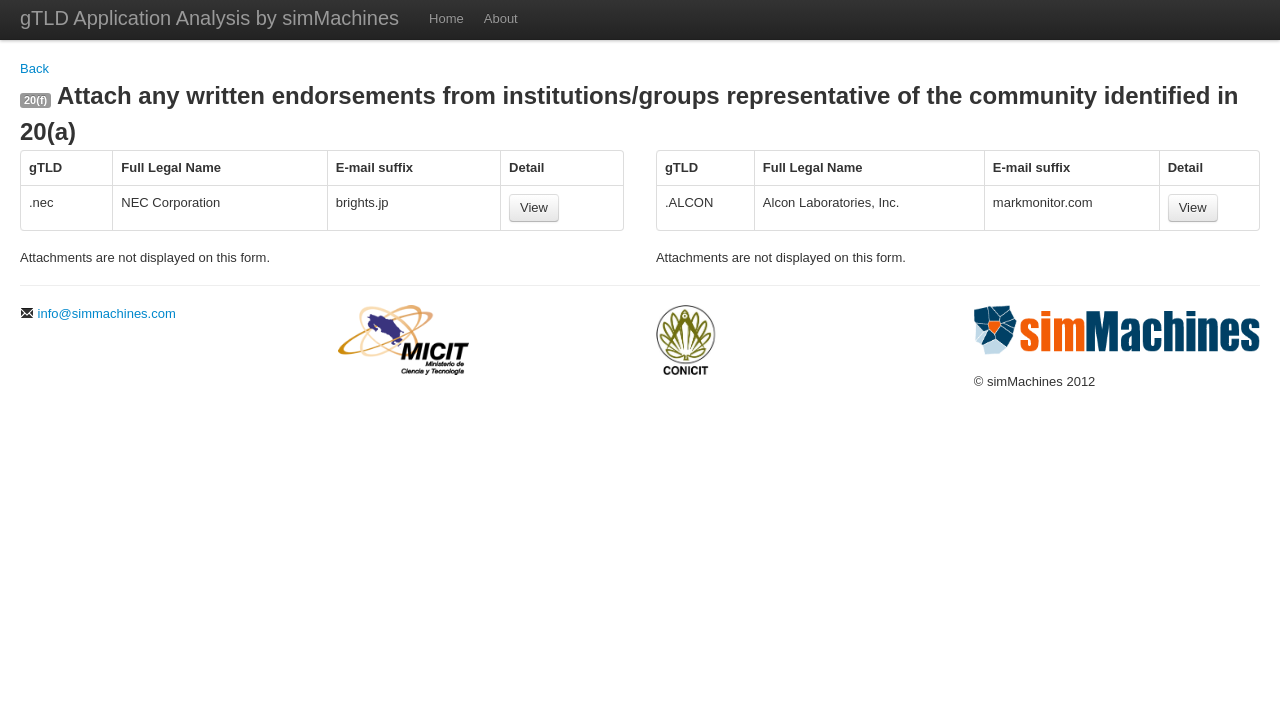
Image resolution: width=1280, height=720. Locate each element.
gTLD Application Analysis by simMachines (209, 18)
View (534, 207)
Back (34, 68)
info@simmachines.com (98, 313)
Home (446, 18)
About (501, 18)
